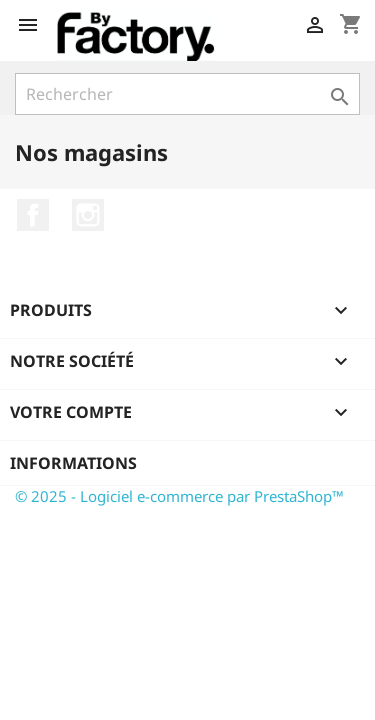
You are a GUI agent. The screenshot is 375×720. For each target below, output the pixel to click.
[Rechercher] (187, 94)
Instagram (88, 215)
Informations (73, 463)
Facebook (33, 215)
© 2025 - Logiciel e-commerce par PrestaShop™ (179, 496)
